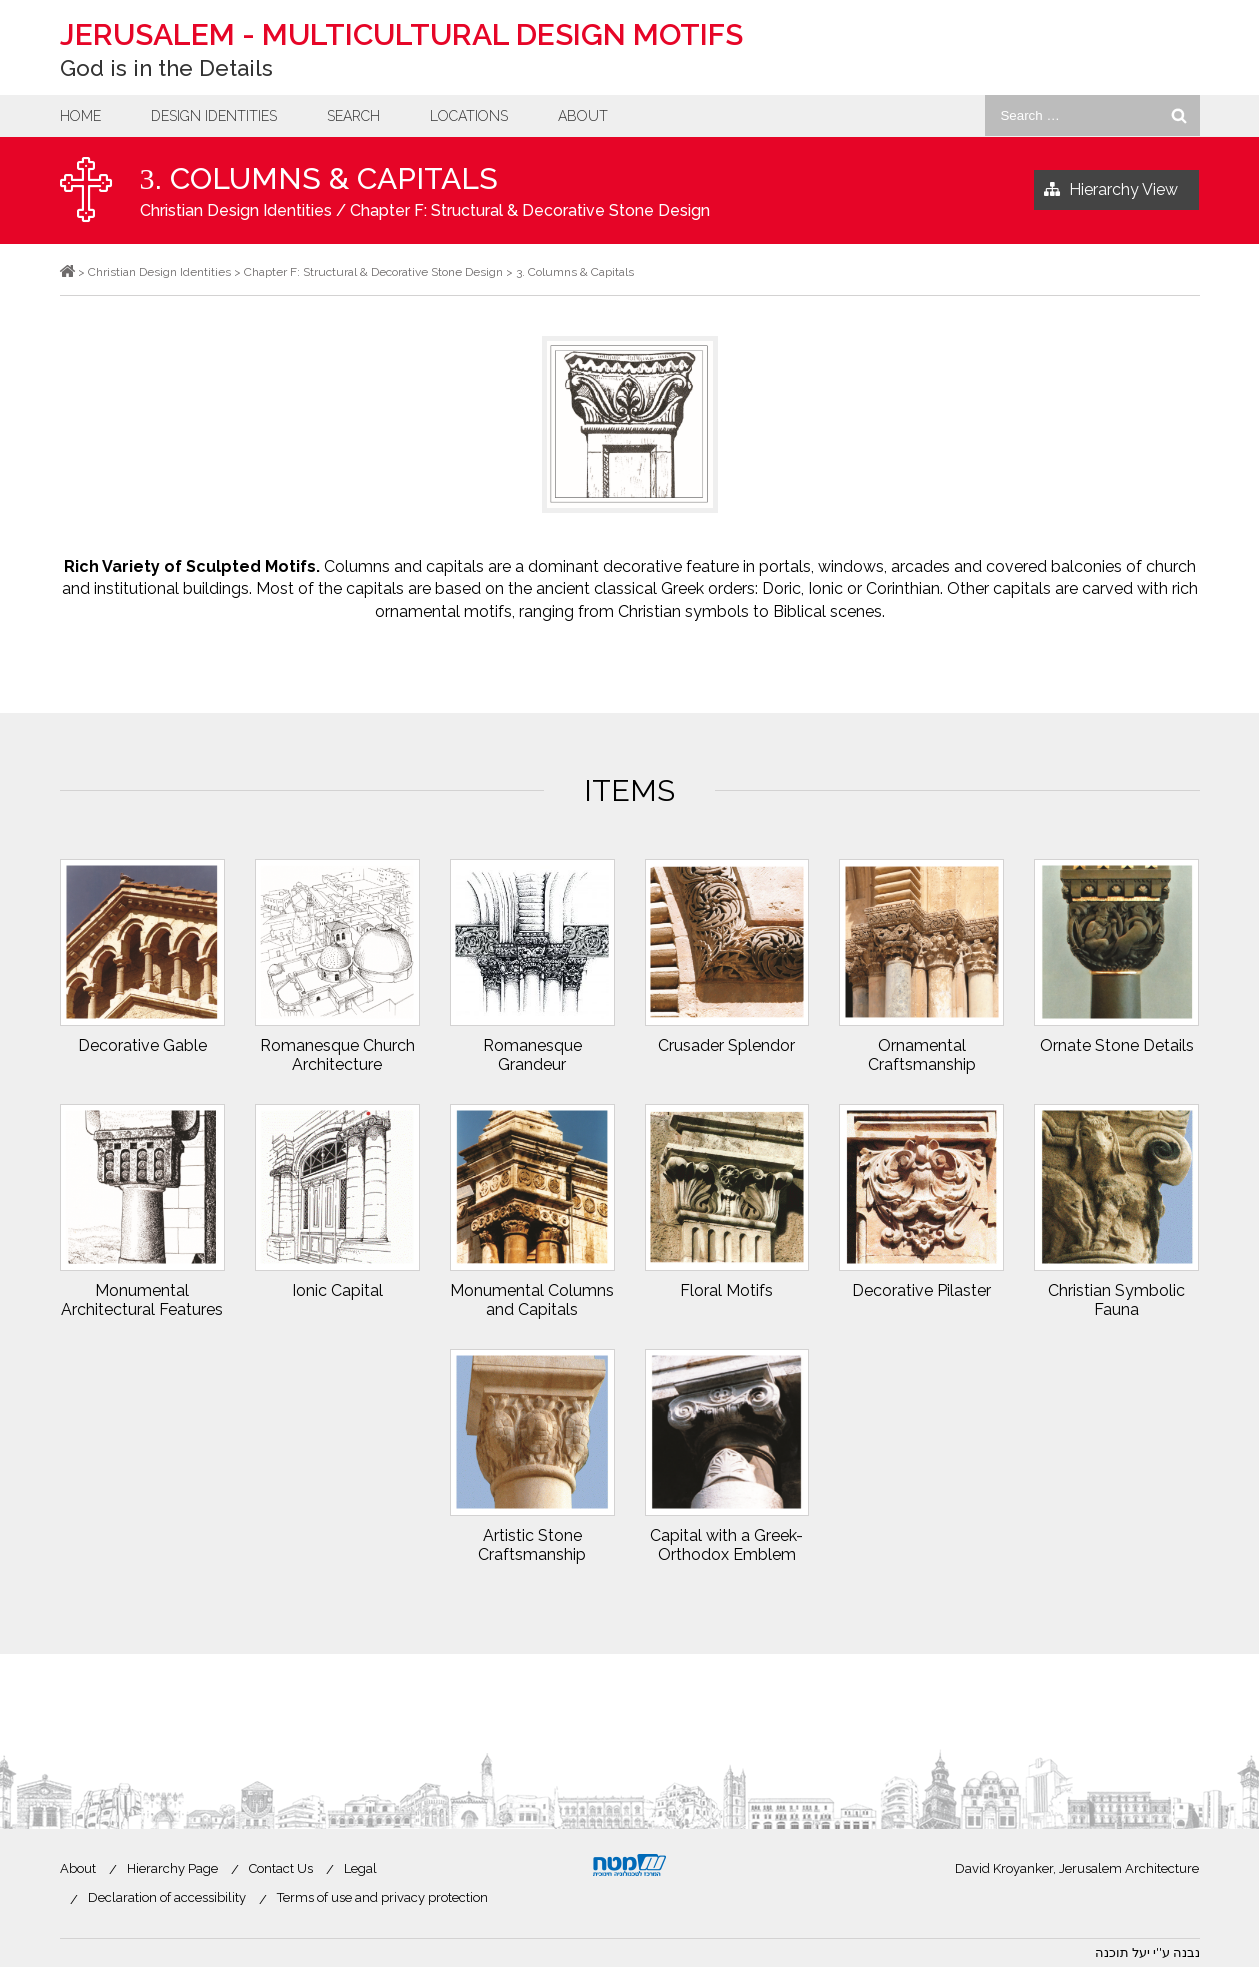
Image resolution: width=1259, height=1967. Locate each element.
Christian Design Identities (236, 210)
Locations (469, 116)
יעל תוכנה (1122, 1952)
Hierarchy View (1111, 190)
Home (80, 116)
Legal (360, 1868)
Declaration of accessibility (167, 1897)
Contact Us (281, 1868)
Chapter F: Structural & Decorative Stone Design (530, 210)
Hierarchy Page (172, 1868)
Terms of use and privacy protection (382, 1897)
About (583, 116)
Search (353, 116)
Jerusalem (401, 34)
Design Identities (214, 116)
